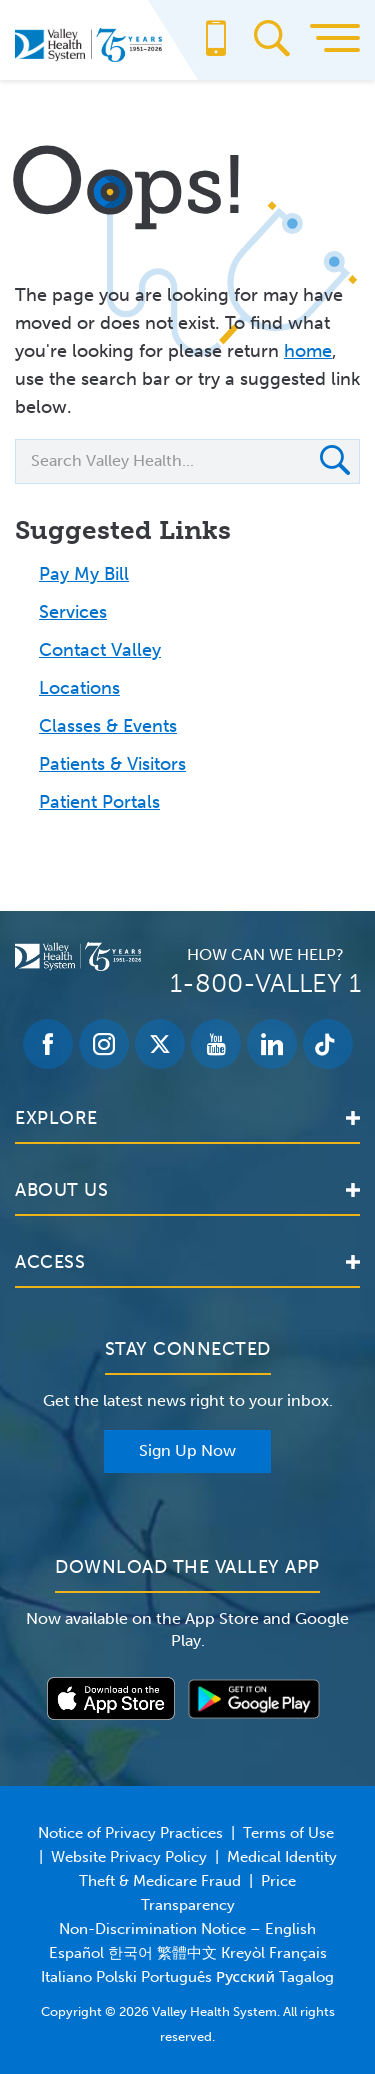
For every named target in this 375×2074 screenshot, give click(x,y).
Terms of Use (288, 1833)
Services (73, 612)
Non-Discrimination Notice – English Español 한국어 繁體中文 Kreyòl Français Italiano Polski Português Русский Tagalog (187, 1953)
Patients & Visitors (112, 764)
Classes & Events (108, 726)
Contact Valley (100, 650)
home (308, 351)
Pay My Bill (84, 574)
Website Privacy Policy (129, 1857)
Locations (79, 688)
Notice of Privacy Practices (130, 1833)
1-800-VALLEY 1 (265, 983)
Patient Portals (99, 802)
